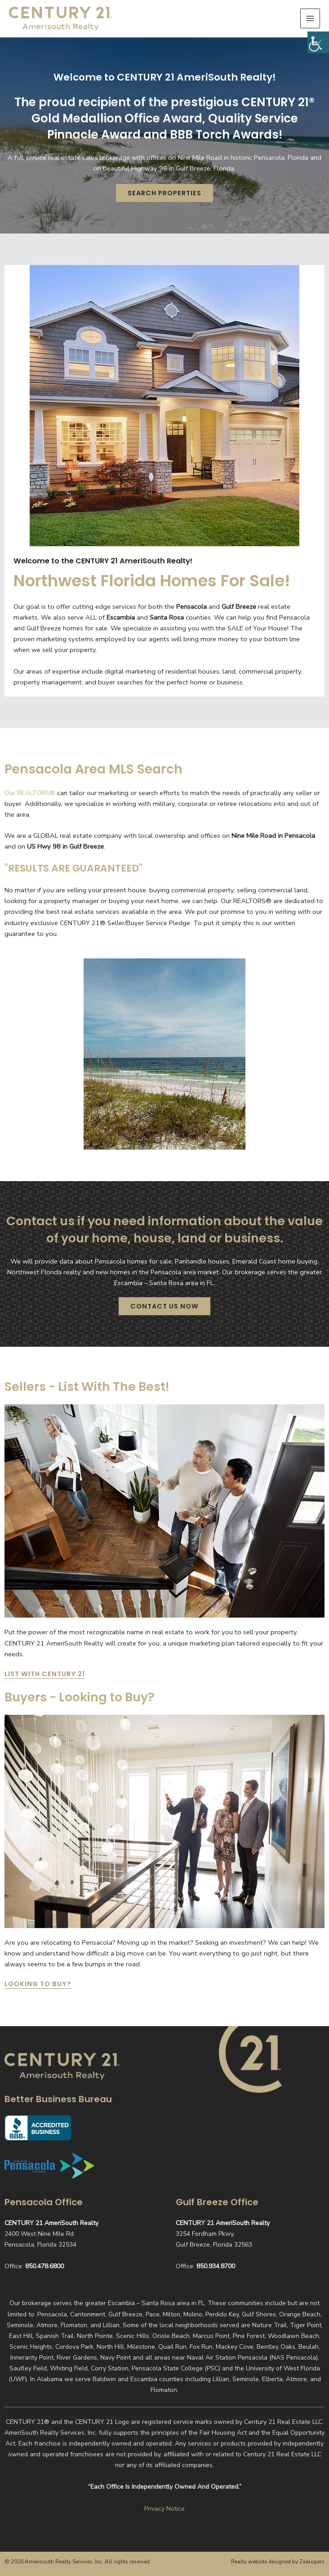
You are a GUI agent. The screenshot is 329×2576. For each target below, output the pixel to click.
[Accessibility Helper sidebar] (318, 42)
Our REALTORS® (29, 796)
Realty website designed (261, 2561)
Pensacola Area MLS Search (98, 773)
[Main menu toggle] (310, 20)
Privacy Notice (164, 2508)
